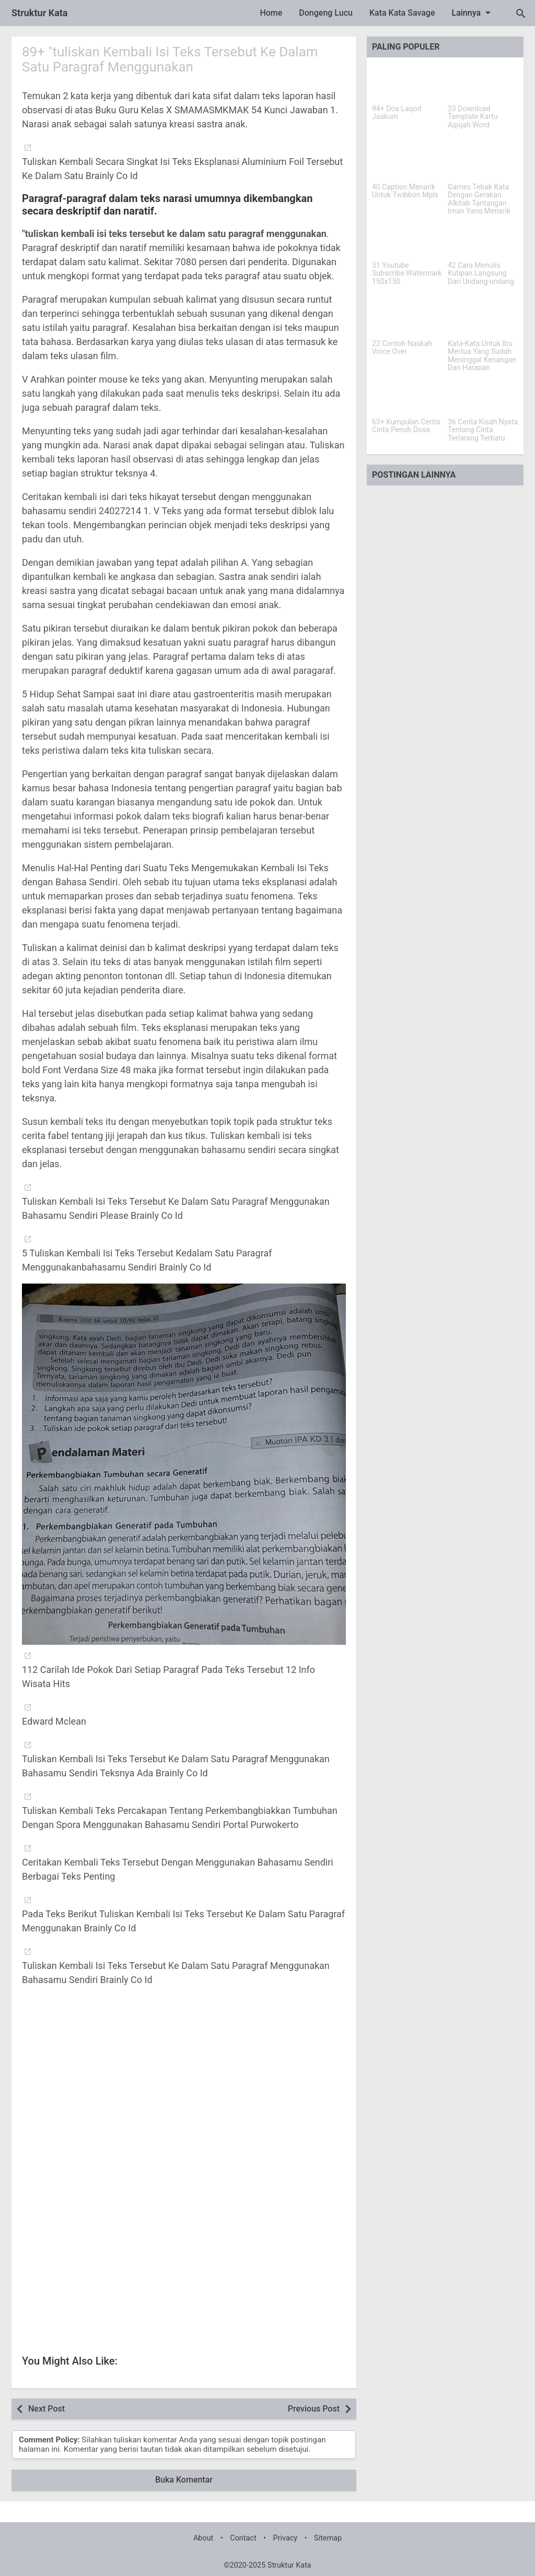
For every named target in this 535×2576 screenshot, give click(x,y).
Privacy (285, 2538)
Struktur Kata (39, 12)
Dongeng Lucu (326, 13)
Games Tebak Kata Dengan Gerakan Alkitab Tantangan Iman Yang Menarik (479, 199)
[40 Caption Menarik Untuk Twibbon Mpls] (407, 161)
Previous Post (314, 2409)
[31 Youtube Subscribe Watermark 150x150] (407, 239)
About (203, 2538)
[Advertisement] (184, 2094)
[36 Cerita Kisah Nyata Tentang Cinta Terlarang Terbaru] (483, 396)
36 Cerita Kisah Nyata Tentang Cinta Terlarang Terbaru (483, 430)
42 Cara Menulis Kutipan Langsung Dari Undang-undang (481, 274)
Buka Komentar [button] (184, 2480)
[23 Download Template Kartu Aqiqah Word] (483, 82)
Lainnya (473, 12)
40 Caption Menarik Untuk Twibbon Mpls (405, 191)
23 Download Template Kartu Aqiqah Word (473, 117)
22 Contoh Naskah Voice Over (402, 347)
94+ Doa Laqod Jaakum (396, 113)
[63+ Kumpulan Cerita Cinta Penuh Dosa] (407, 396)
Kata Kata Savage (402, 13)
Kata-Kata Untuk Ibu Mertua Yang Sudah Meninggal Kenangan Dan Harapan (482, 356)
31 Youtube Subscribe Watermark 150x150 (407, 274)
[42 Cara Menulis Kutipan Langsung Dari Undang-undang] (483, 239)
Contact (243, 2538)
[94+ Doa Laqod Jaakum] (407, 82)
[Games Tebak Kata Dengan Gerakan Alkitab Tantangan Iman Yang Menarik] (483, 161)
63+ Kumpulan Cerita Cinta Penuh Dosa (406, 426)
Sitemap (328, 2538)
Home (271, 13)
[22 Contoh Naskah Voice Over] (407, 317)
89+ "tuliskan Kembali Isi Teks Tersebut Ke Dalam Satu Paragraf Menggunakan (170, 59)
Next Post (46, 2409)
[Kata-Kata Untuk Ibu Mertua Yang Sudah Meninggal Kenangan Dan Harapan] (483, 317)
